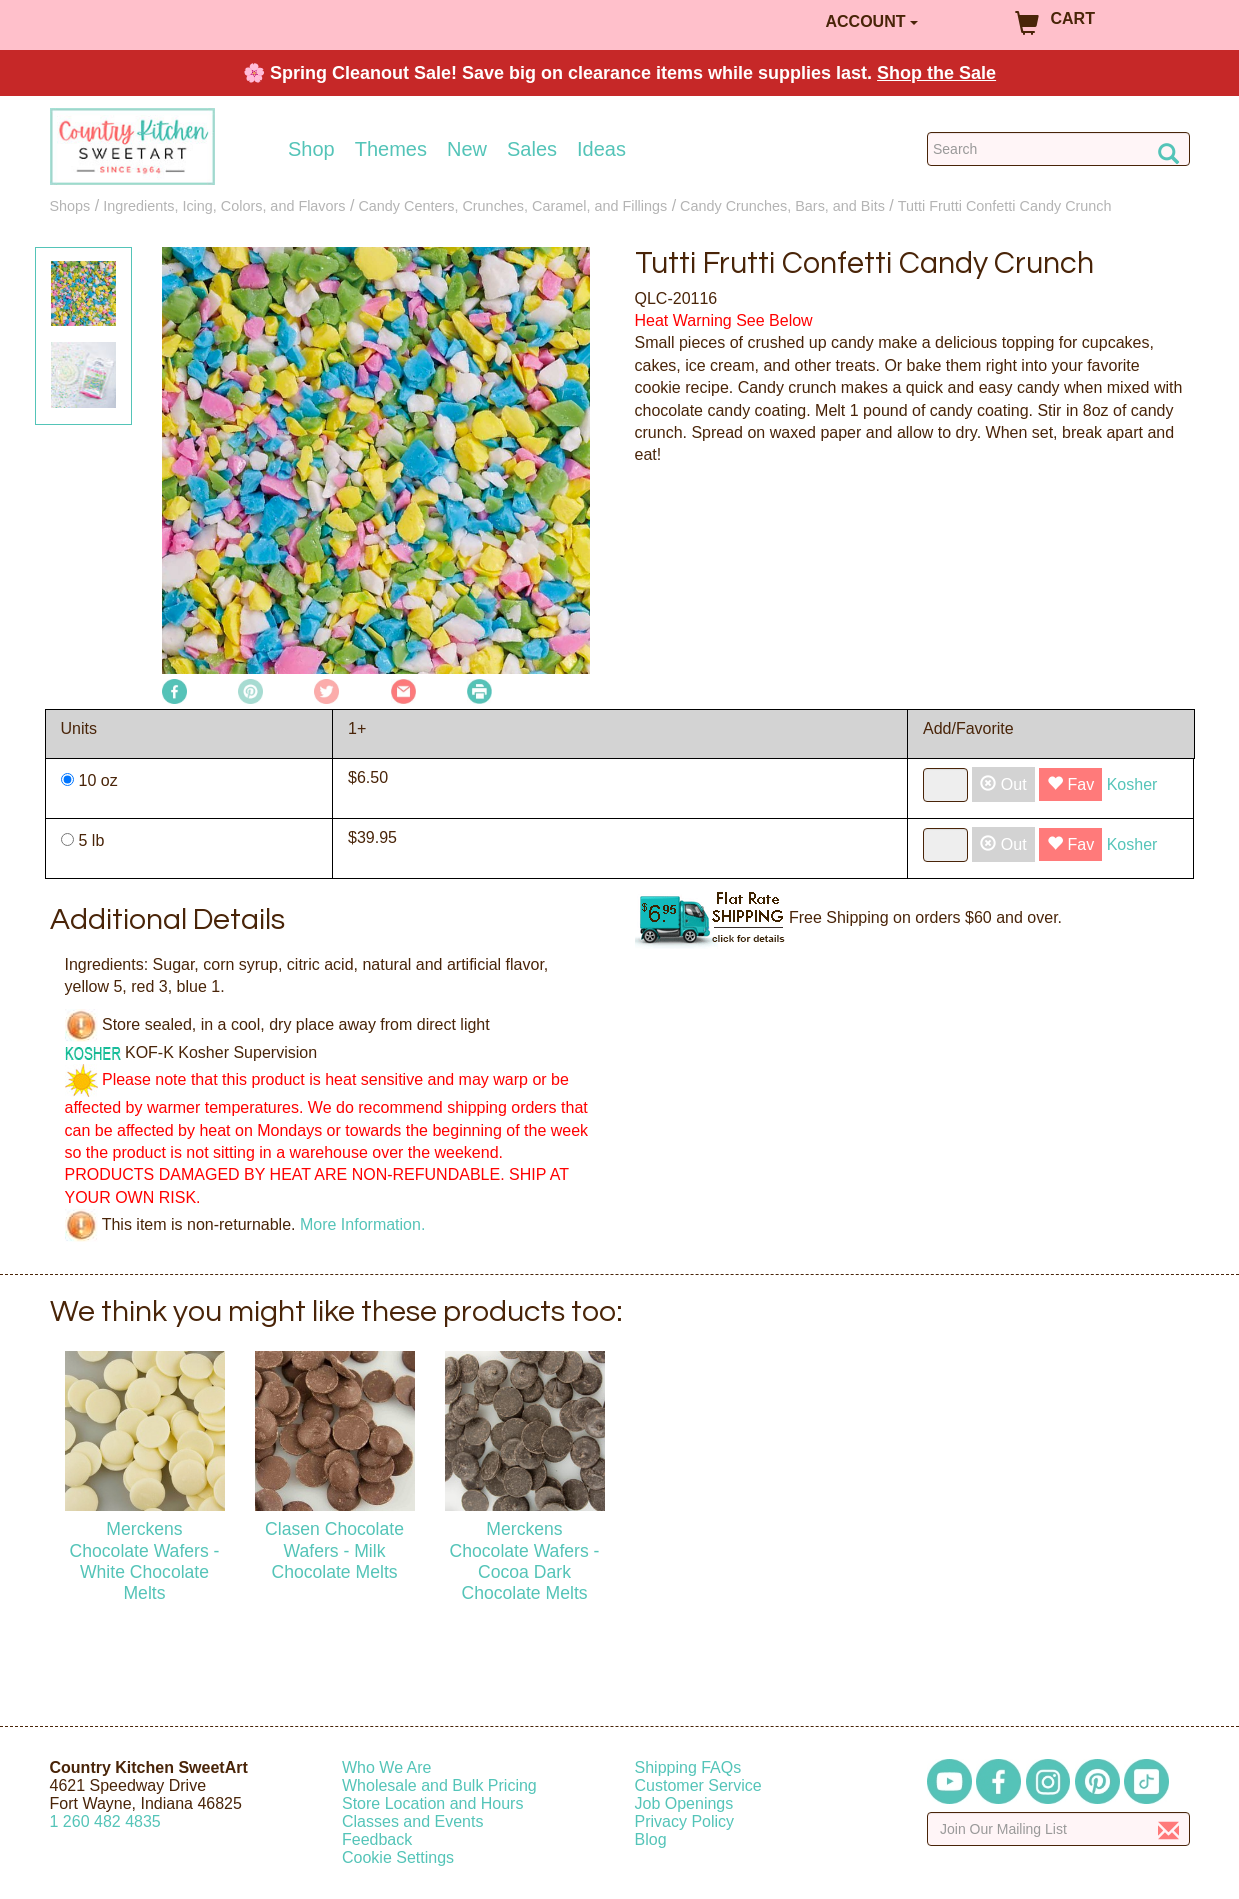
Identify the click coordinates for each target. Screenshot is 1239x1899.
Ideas (601, 149)
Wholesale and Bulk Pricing (439, 1785)
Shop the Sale (936, 73)
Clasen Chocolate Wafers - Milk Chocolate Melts (334, 1550)
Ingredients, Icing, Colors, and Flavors (224, 206)
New (467, 149)
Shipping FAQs (688, 1767)
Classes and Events (412, 1821)
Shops (70, 206)
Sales (532, 149)
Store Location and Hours (432, 1803)
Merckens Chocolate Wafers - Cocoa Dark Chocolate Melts (525, 1560)
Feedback (377, 1839)
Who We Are (387, 1767)
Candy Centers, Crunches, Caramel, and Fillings (512, 206)
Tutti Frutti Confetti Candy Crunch (1005, 206)
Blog (651, 1839)
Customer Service (698, 1785)
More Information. (362, 1224)
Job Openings (684, 1803)
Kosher (1132, 784)
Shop (311, 149)
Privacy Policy (685, 1821)
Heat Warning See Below (724, 320)
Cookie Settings (398, 1857)
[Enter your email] (1058, 1829)
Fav (1070, 784)
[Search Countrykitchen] (1058, 149)
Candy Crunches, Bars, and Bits (782, 206)
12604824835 (105, 1821)
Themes (391, 149)
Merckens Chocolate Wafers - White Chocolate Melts (145, 1560)
